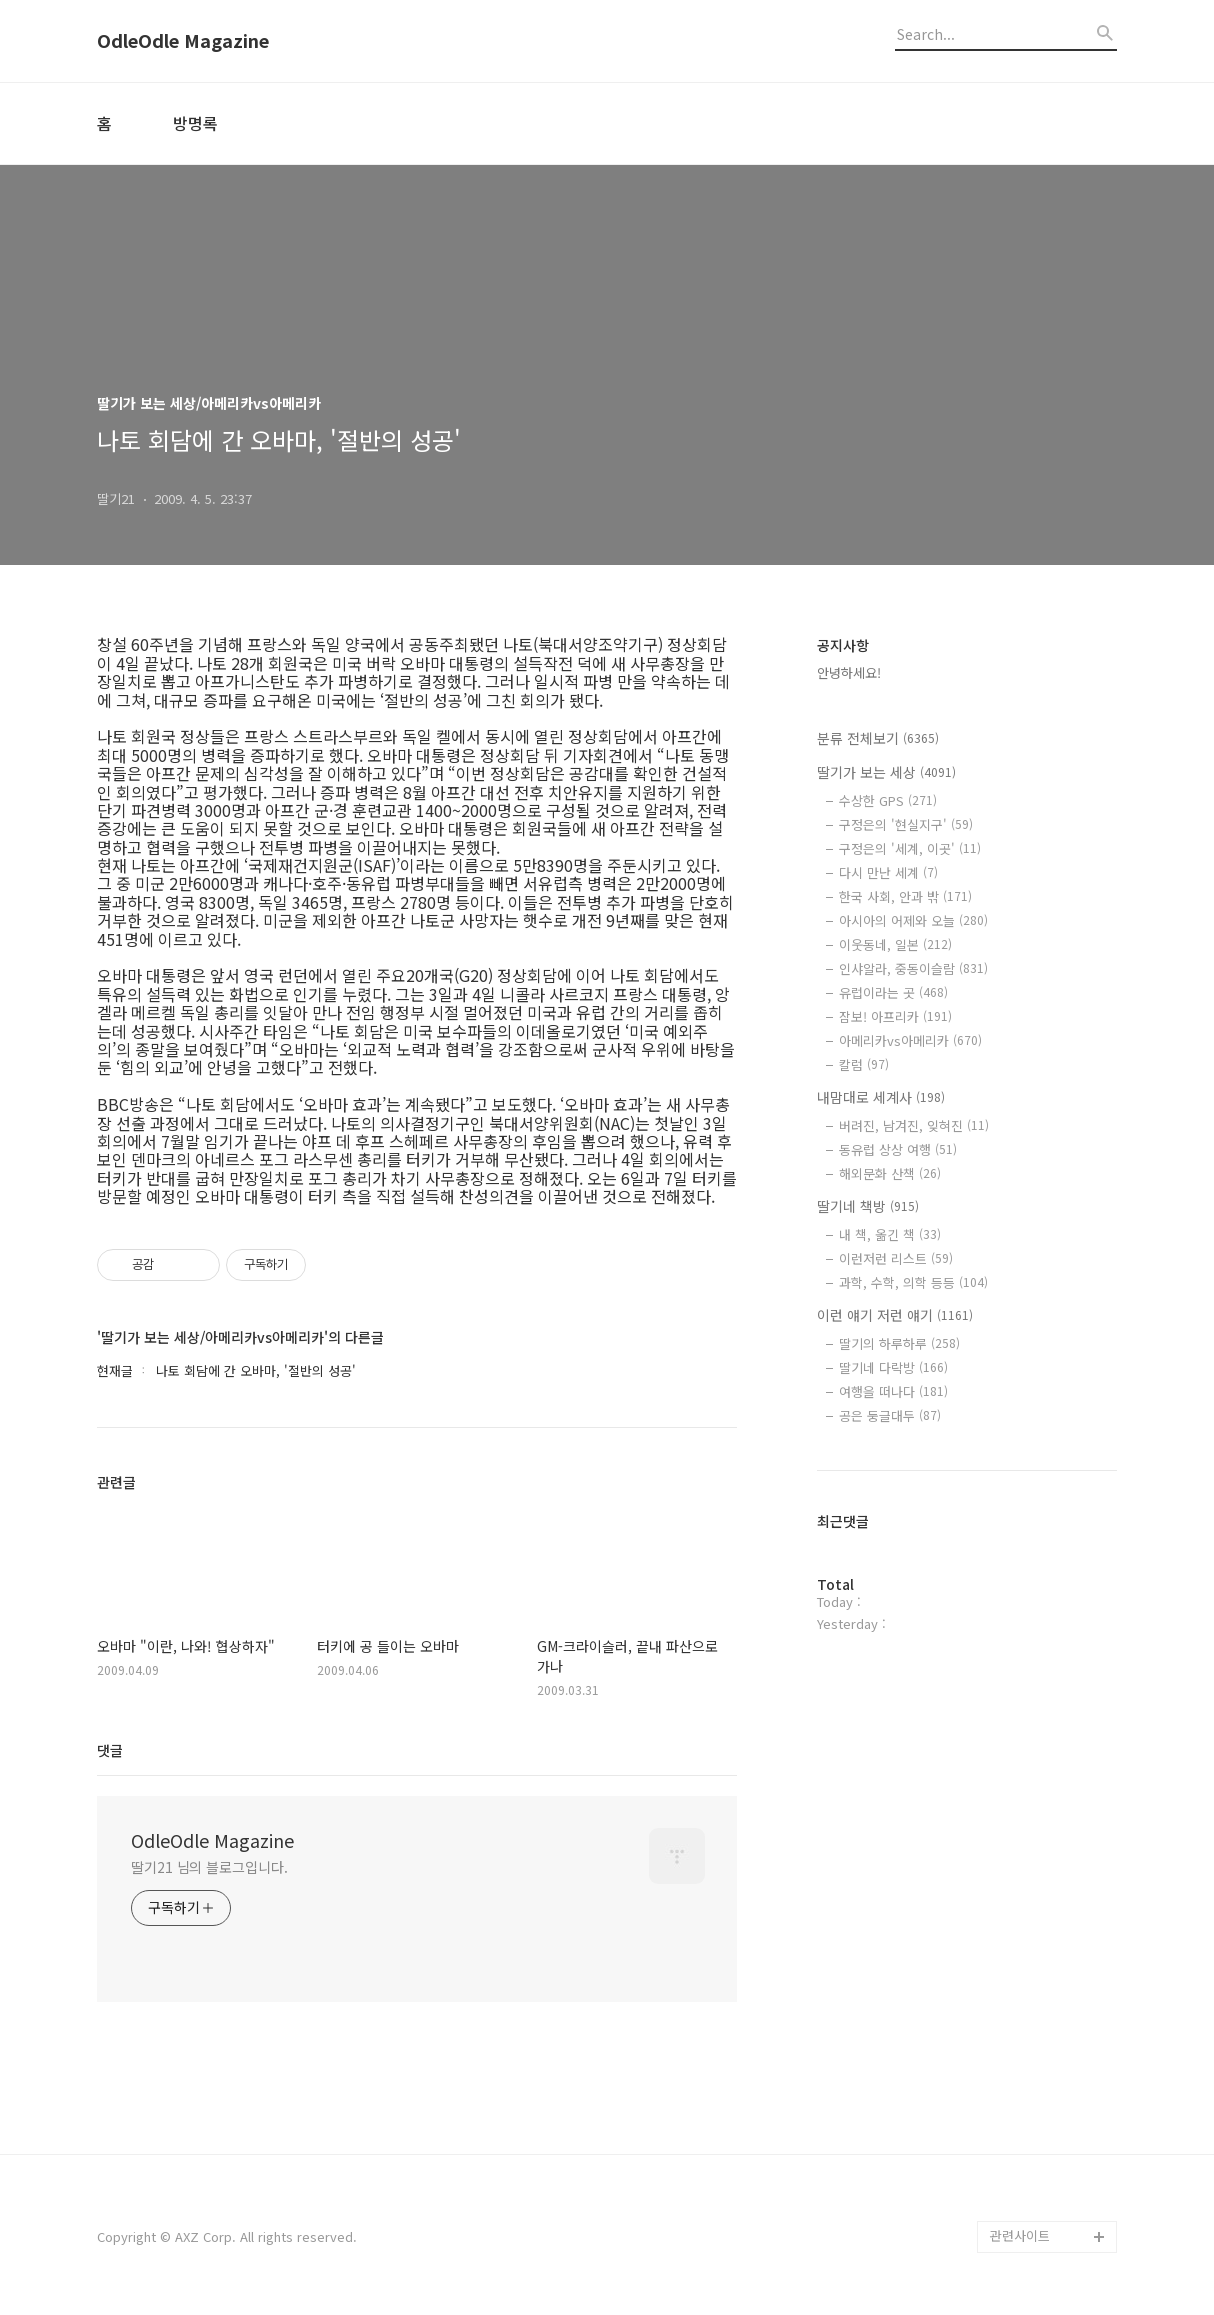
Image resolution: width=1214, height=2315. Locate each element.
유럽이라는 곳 (893, 992)
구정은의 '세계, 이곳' (910, 848)
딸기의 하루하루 (899, 1343)
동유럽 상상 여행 (898, 1149)
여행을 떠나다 (893, 1391)
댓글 (110, 1750)
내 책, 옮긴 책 (890, 1234)
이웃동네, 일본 (895, 944)
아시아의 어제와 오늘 (913, 920)
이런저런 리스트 (896, 1258)
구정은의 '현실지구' (906, 824)
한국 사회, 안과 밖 (905, 896)
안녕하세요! (849, 672)
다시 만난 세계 (888, 872)
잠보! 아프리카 (895, 1016)
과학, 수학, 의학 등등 (913, 1282)
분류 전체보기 (878, 738)
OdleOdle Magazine (183, 41)
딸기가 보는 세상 (886, 772)
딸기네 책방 (868, 1206)
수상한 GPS (888, 800)
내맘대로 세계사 (881, 1097)
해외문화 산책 (890, 1173)
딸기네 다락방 (893, 1367)
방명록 (195, 123)
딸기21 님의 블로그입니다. (209, 1867)
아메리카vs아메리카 (910, 1040)
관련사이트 (1020, 2235)
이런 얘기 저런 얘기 (895, 1315)
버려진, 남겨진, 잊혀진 (914, 1125)
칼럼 (864, 1064)
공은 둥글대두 (890, 1415)
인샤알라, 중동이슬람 (913, 968)
